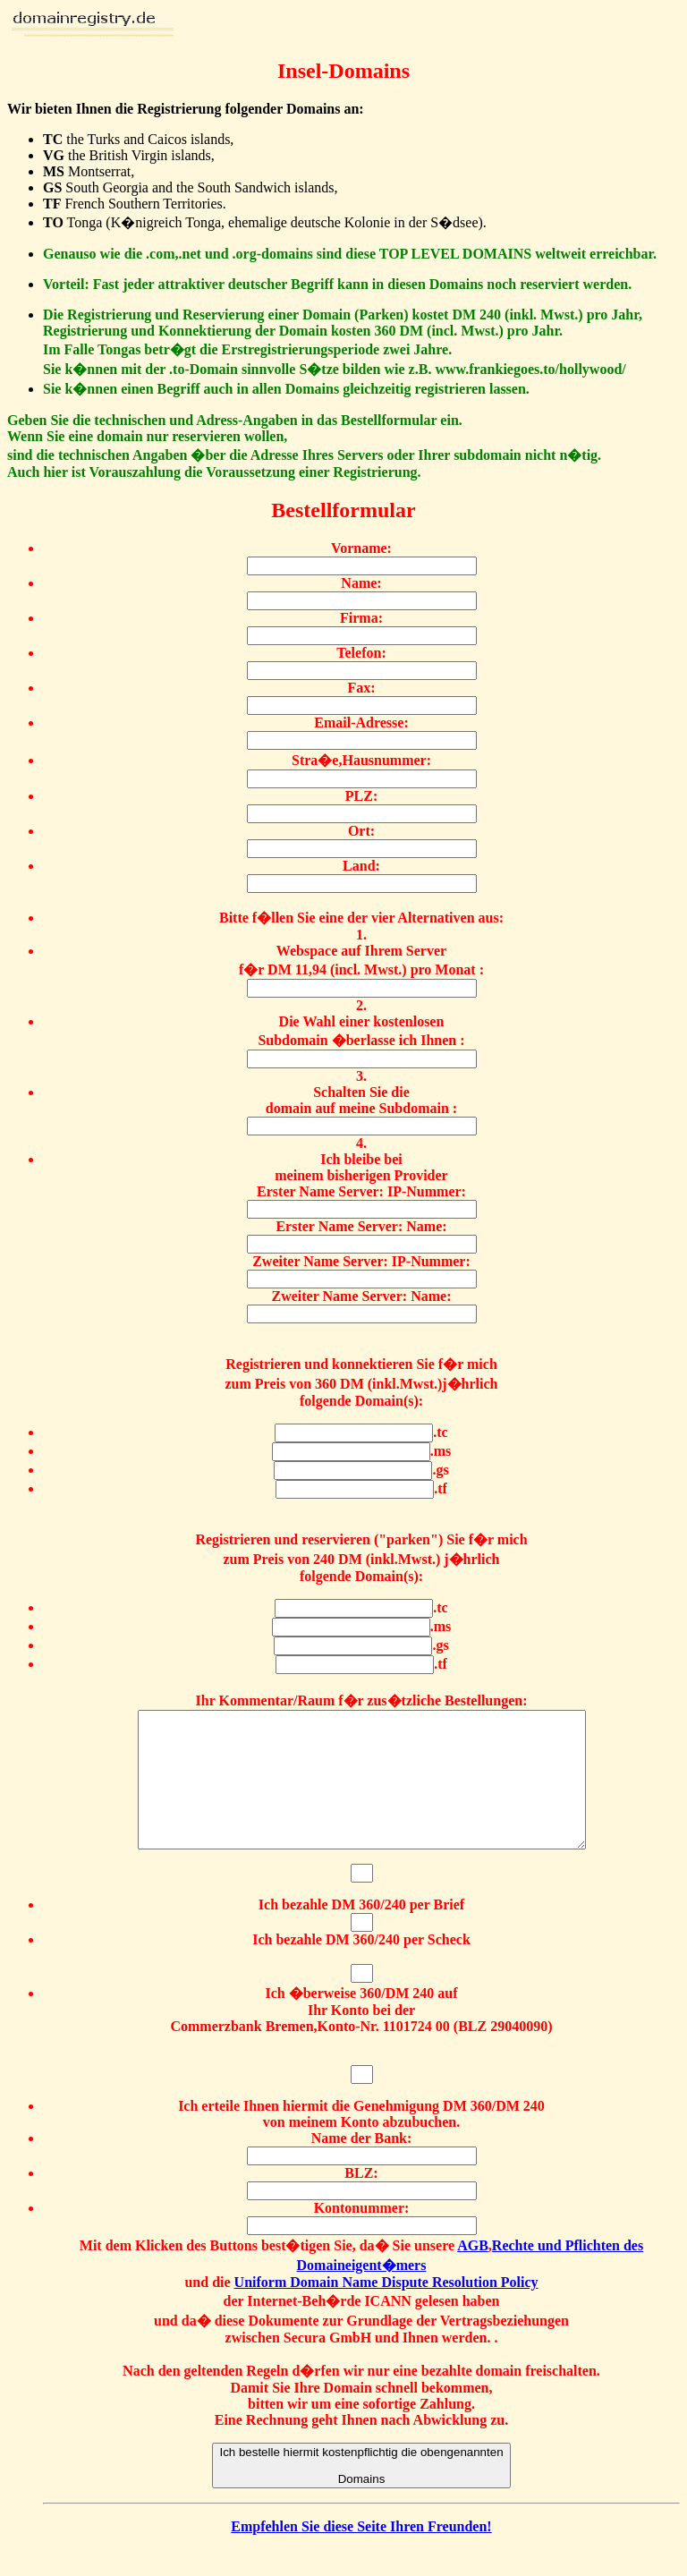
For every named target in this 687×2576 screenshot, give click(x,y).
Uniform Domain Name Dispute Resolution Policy (386, 2309)
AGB (472, 2272)
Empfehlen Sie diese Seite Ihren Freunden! (361, 2553)
